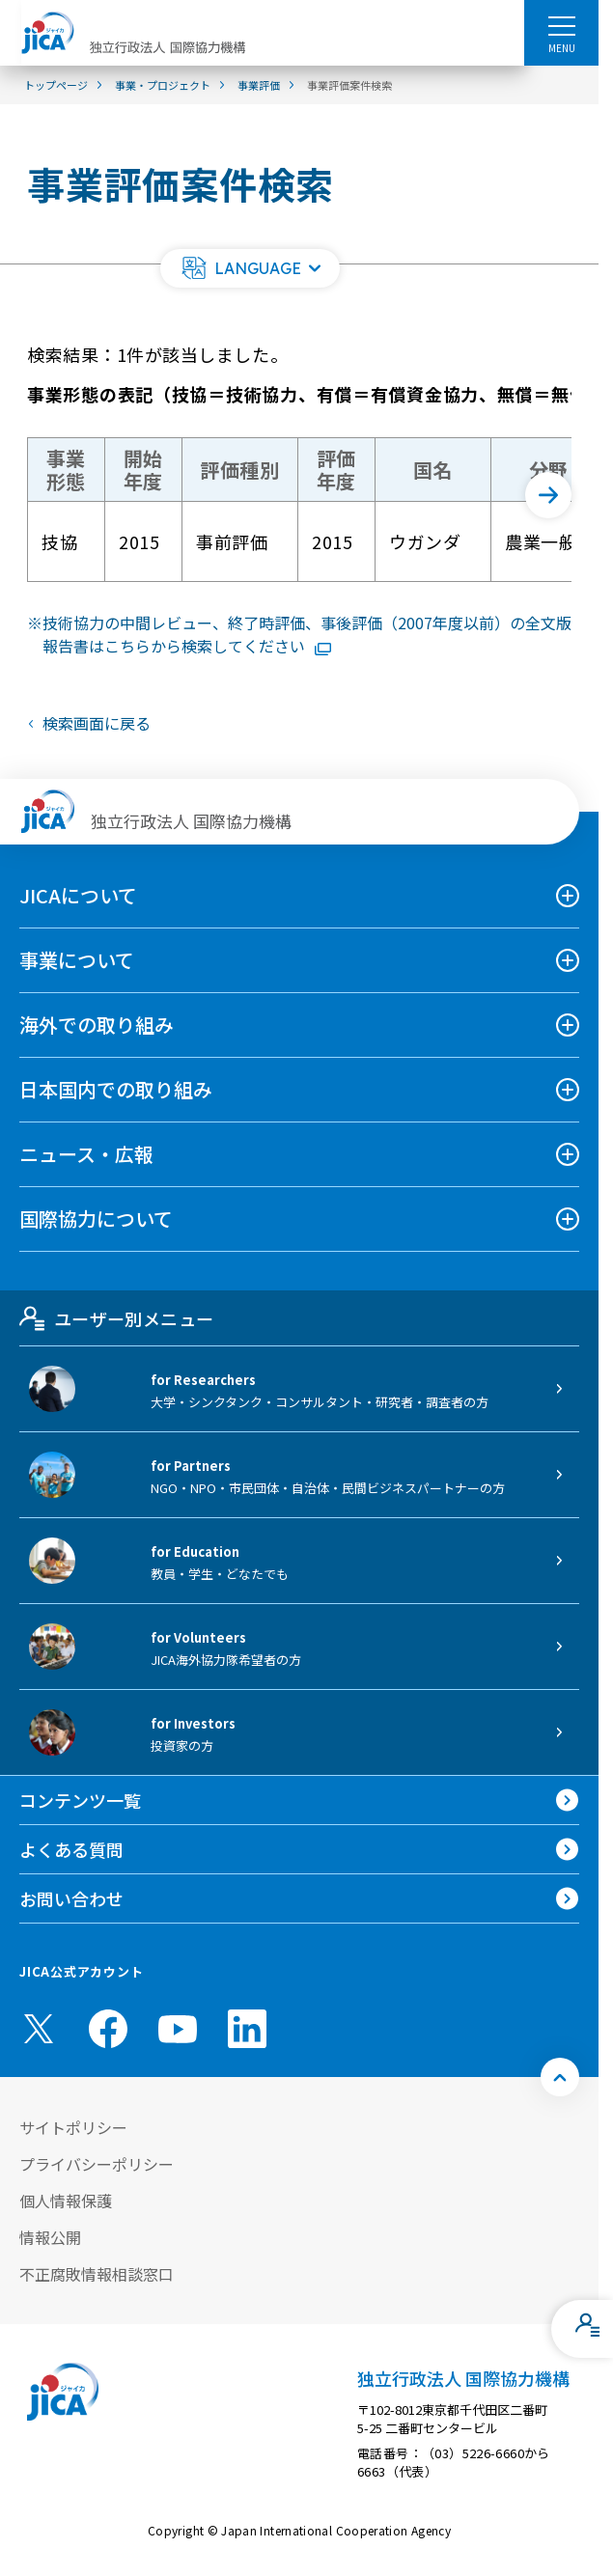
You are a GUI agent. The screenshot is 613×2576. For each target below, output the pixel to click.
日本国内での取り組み (115, 1089)
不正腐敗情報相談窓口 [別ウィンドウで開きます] (96, 2273)
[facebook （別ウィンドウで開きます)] (108, 2028)
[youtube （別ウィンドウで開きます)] (177, 2029)
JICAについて (78, 895)
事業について (76, 960)
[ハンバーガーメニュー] (561, 25)
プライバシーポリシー (96, 2163)
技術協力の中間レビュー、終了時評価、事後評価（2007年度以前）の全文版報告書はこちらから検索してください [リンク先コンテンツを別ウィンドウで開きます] (306, 634)
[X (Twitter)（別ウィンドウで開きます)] (38, 2028)
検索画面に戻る (96, 722)
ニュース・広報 (86, 1154)
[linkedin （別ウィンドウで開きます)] (247, 2028)
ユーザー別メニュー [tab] (116, 1318)
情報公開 (50, 2237)
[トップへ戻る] (560, 2077)
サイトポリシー (73, 2127)
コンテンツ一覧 (80, 1800)
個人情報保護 (65, 2200)
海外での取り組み (96, 1025)
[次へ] (548, 495)
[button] (250, 268)
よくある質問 (71, 1849)
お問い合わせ (71, 1898)
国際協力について (96, 1219)
